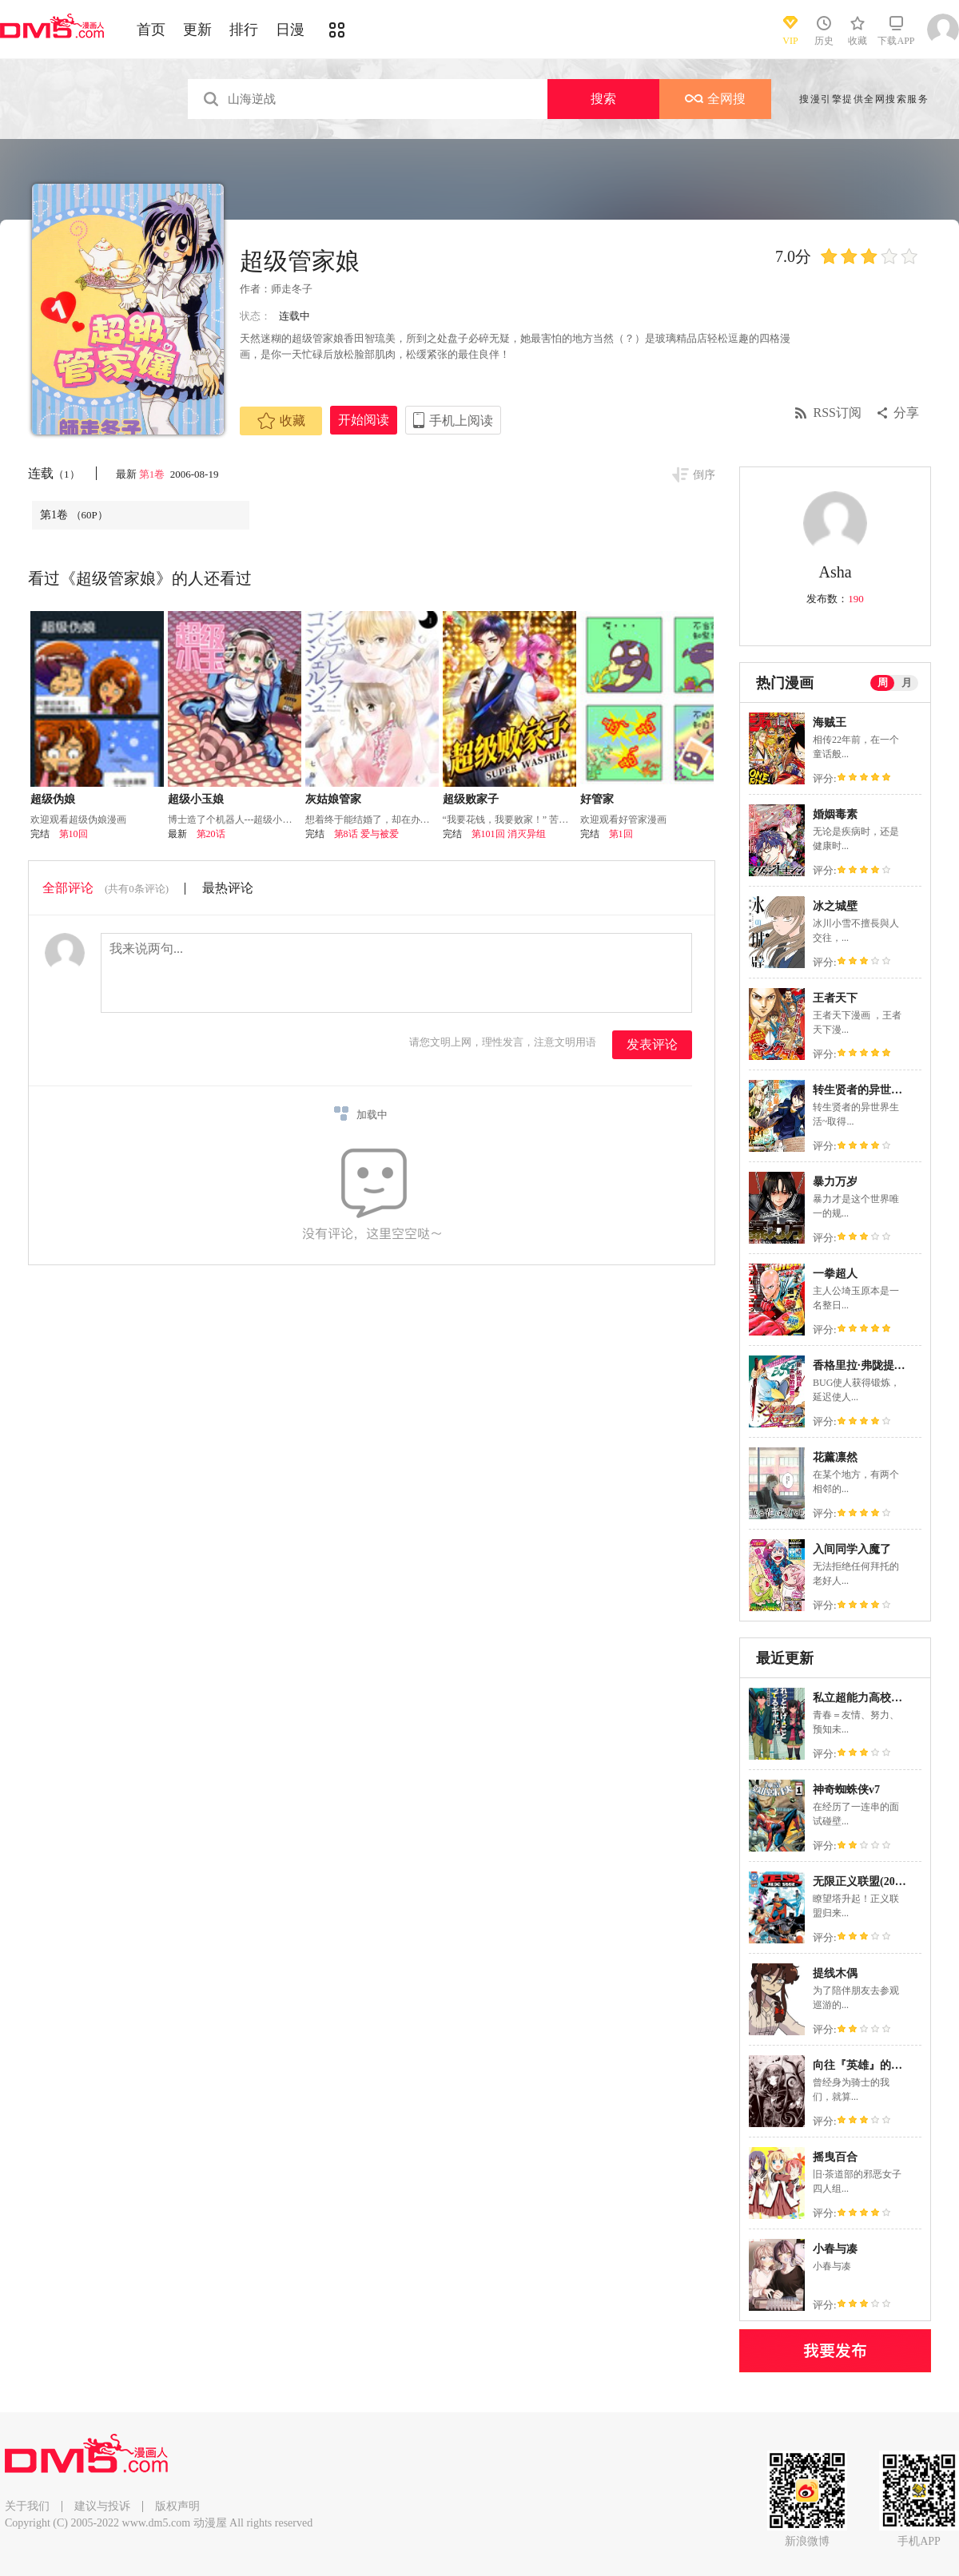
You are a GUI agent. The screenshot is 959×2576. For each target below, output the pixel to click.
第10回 (73, 833)
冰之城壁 (835, 906)
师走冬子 (291, 289)
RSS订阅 (838, 412)
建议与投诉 (102, 2506)
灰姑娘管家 (333, 799)
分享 (906, 412)
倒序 (704, 475)
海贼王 (829, 722)
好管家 (597, 799)
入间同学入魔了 (852, 1549)
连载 (54, 473)
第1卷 (153, 474)
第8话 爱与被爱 (366, 833)
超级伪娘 (52, 799)
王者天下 (835, 998)
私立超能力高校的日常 (869, 1698)
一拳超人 (835, 1274)
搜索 (603, 98)
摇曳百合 (835, 2157)
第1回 (621, 833)
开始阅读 (363, 420)
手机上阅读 (461, 420)
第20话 (211, 833)
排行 (243, 30)
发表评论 (652, 1044)
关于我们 (27, 2506)
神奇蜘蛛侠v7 (846, 1790)
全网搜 (715, 98)
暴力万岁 (835, 1182)
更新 (197, 30)
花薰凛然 (835, 1457)
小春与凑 (835, 2249)
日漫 (290, 30)
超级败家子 (471, 799)
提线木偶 (835, 1973)
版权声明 (177, 2506)
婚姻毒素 (835, 814)
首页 (151, 30)
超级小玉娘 (196, 799)
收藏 (281, 421)
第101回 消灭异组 (509, 833)
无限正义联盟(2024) (861, 1881)
